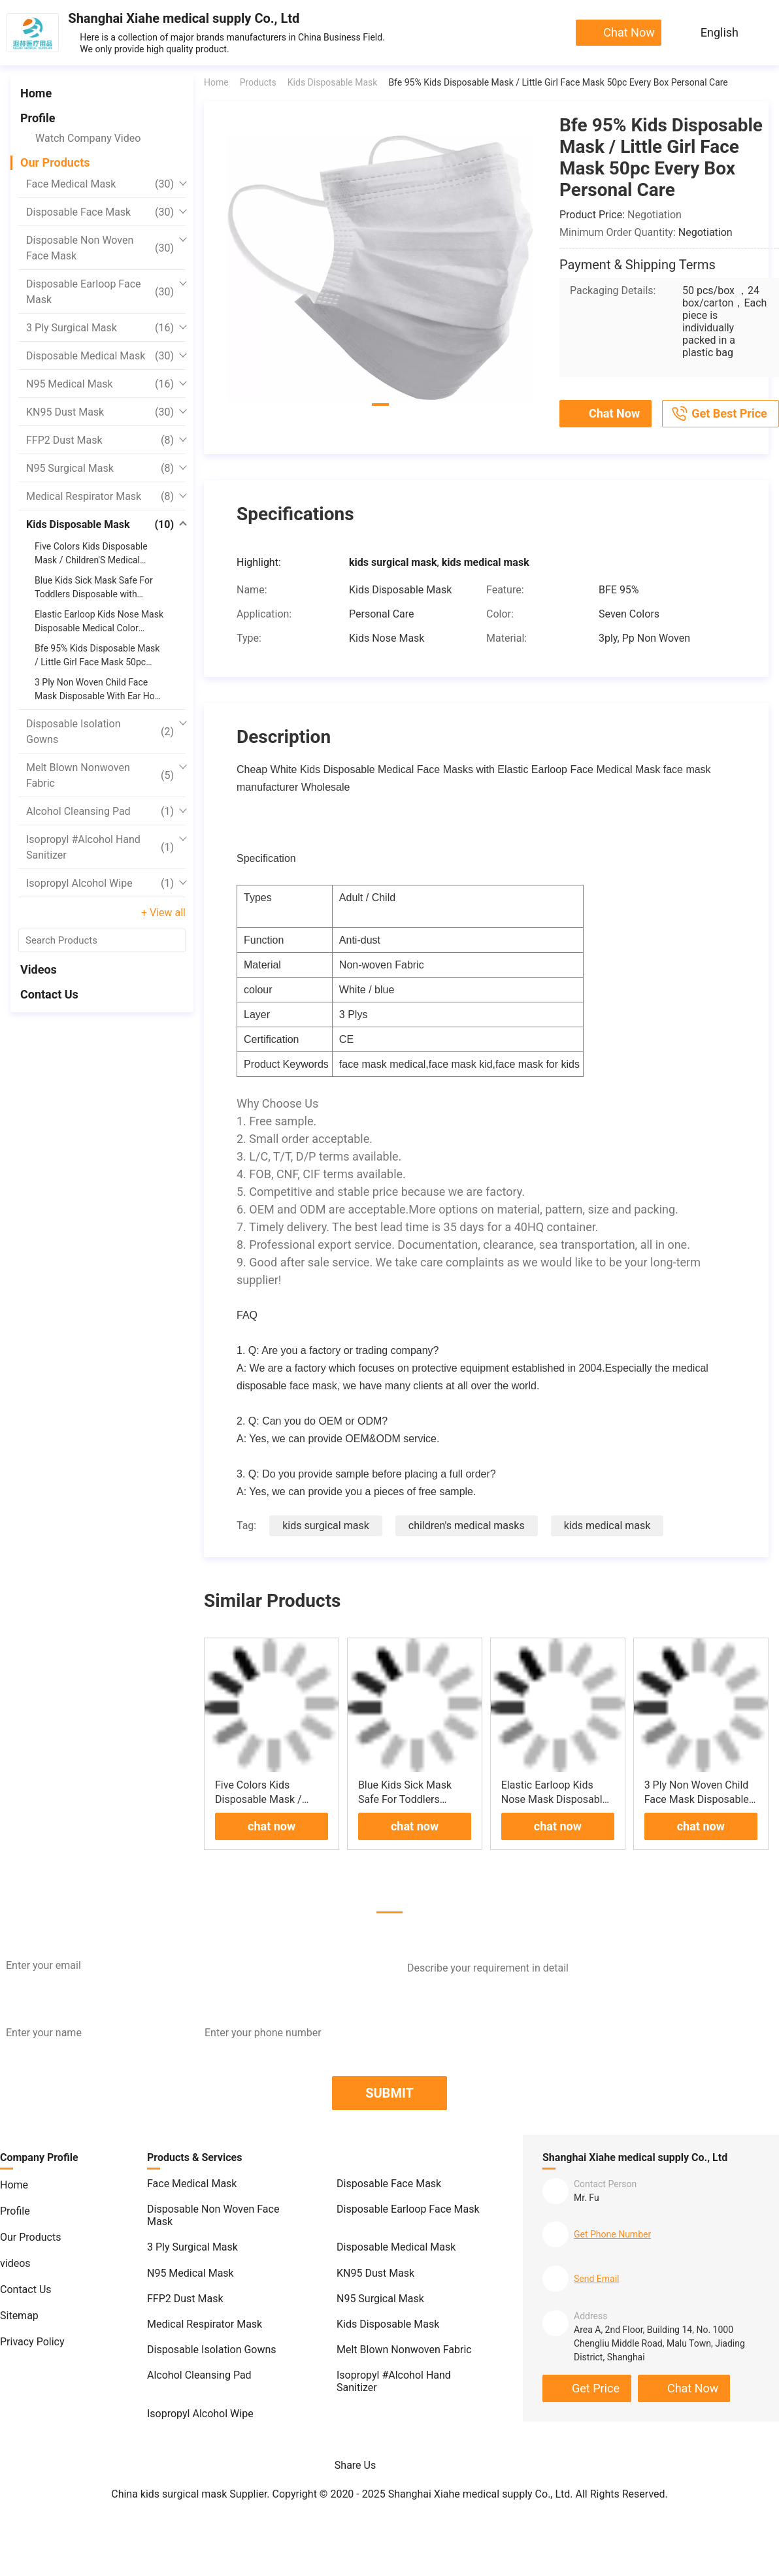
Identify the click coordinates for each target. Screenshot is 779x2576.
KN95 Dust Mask (100, 412)
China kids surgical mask (169, 2494)
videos (38, 969)
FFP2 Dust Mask (100, 440)
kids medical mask (607, 1525)
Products (258, 82)
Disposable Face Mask (100, 212)
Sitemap (19, 2315)
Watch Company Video (88, 138)
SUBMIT (389, 2093)
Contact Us (49, 994)
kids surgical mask (325, 1525)
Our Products (55, 162)
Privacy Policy (32, 2342)
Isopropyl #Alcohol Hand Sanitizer (100, 847)
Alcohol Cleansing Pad (100, 811)
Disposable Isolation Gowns (100, 732)
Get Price (596, 2388)
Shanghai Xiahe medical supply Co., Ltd (183, 18)
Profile (38, 118)
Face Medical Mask (100, 184)
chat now (628, 32)
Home (36, 93)
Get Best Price (719, 414)
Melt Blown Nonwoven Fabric (100, 775)
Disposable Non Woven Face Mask (100, 248)
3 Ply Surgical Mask (100, 328)
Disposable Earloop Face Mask (100, 292)
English (719, 32)
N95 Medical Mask (100, 384)
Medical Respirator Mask (100, 496)
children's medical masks (466, 1525)
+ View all (163, 912)
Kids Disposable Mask (100, 525)
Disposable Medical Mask (100, 356)
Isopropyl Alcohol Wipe (100, 883)
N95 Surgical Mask (100, 468)
